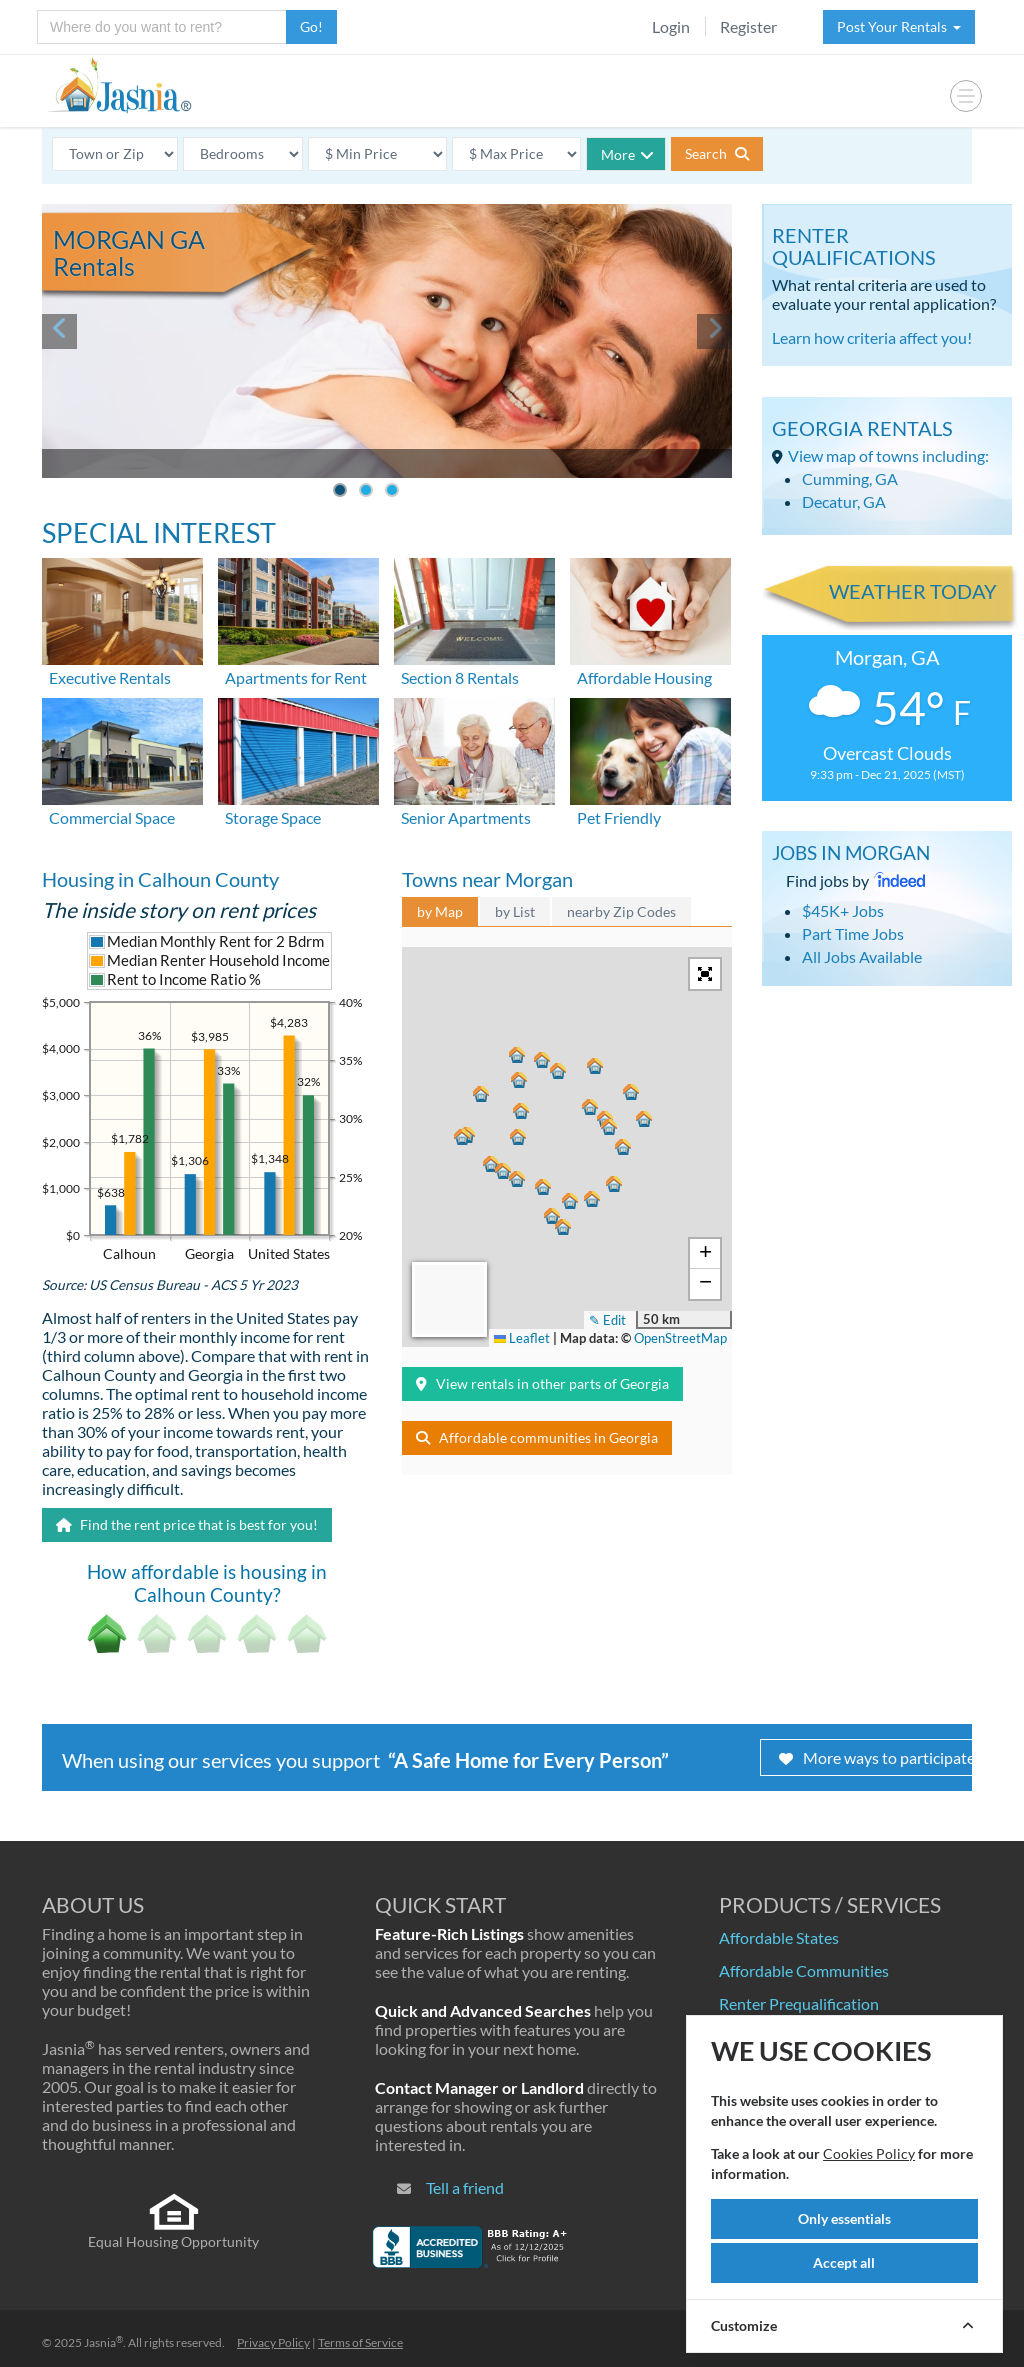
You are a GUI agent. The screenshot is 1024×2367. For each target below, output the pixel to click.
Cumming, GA (850, 478)
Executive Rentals (110, 677)
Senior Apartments (466, 817)
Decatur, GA (844, 501)
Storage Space (273, 817)
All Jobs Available (862, 956)
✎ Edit (607, 1320)
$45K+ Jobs (843, 910)
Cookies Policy (869, 2153)
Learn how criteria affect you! (872, 337)
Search (717, 153)
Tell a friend (465, 2187)
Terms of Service (360, 2342)
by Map (440, 911)
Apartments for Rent (296, 677)
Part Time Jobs (853, 933)
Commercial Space (112, 817)
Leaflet (522, 1338)
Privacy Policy (273, 2342)
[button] (598, 1068)
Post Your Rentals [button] (899, 26)
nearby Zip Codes (621, 911)
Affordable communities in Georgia (537, 1437)
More (627, 154)
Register (748, 26)
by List (515, 911)
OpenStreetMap (680, 1338)
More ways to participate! (879, 1757)
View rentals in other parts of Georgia (542, 1383)
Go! (311, 26)
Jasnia (103, 2342)
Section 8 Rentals (460, 677)
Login (671, 26)
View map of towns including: (888, 455)
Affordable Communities (804, 1970)
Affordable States (779, 1937)
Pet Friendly (619, 817)
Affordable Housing (644, 677)
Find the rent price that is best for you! (187, 1524)
